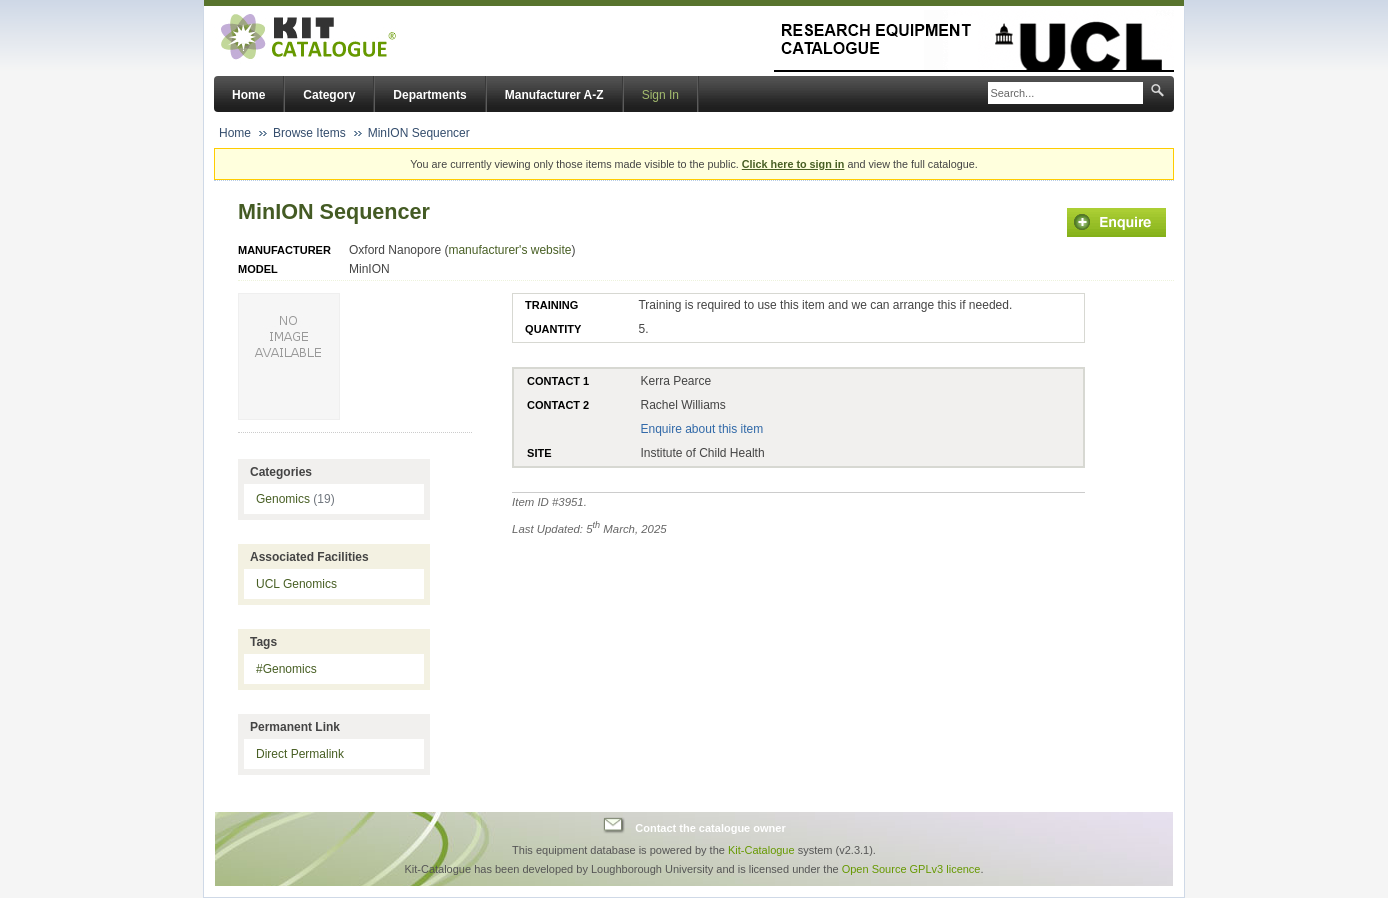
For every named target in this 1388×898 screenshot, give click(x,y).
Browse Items (309, 133)
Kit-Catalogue (761, 850)
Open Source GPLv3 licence (911, 869)
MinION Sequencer (419, 133)
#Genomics (286, 669)
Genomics (295, 499)
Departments (429, 95)
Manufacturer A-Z (554, 95)
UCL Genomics (296, 584)
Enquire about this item (701, 429)
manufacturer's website (509, 250)
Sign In (660, 95)
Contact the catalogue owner (710, 828)
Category (329, 95)
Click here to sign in (793, 164)
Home (248, 95)
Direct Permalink (300, 754)
